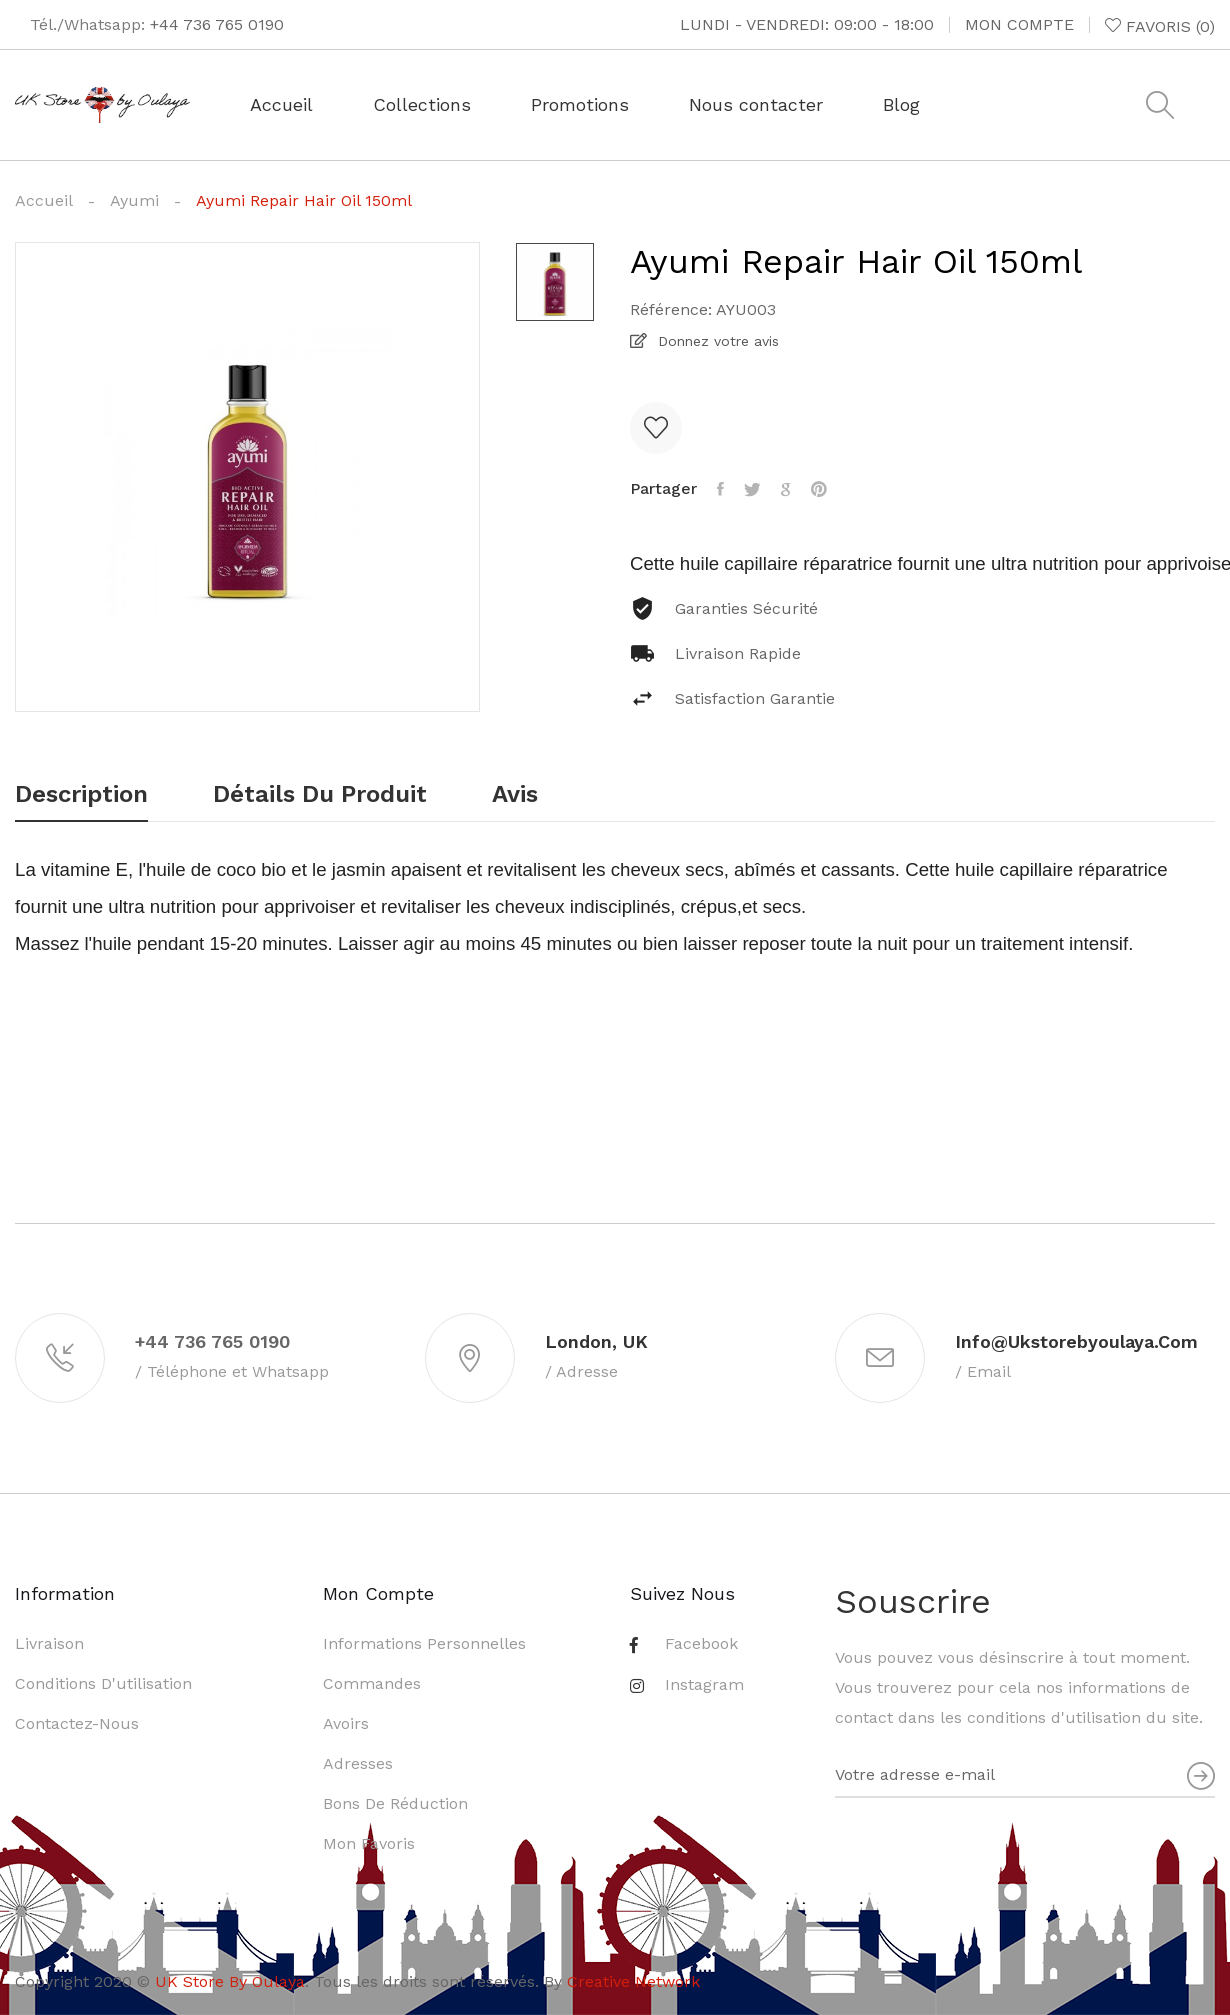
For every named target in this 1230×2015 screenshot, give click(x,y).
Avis (515, 795)
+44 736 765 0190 (217, 24)
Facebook (701, 1643)
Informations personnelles (424, 1643)
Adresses (358, 1763)
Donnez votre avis (716, 341)
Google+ (786, 489)
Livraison (49, 1643)
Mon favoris (369, 1843)
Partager (720, 489)
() (1160, 26)
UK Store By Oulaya (230, 1981)
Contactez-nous (77, 1723)
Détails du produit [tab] (320, 795)
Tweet (752, 489)
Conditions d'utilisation (103, 1683)
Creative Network (633, 1981)
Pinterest (819, 489)
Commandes (372, 1683)
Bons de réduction (395, 1803)
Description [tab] (81, 795)
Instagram (704, 1684)
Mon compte (1019, 24)
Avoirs (346, 1723)
